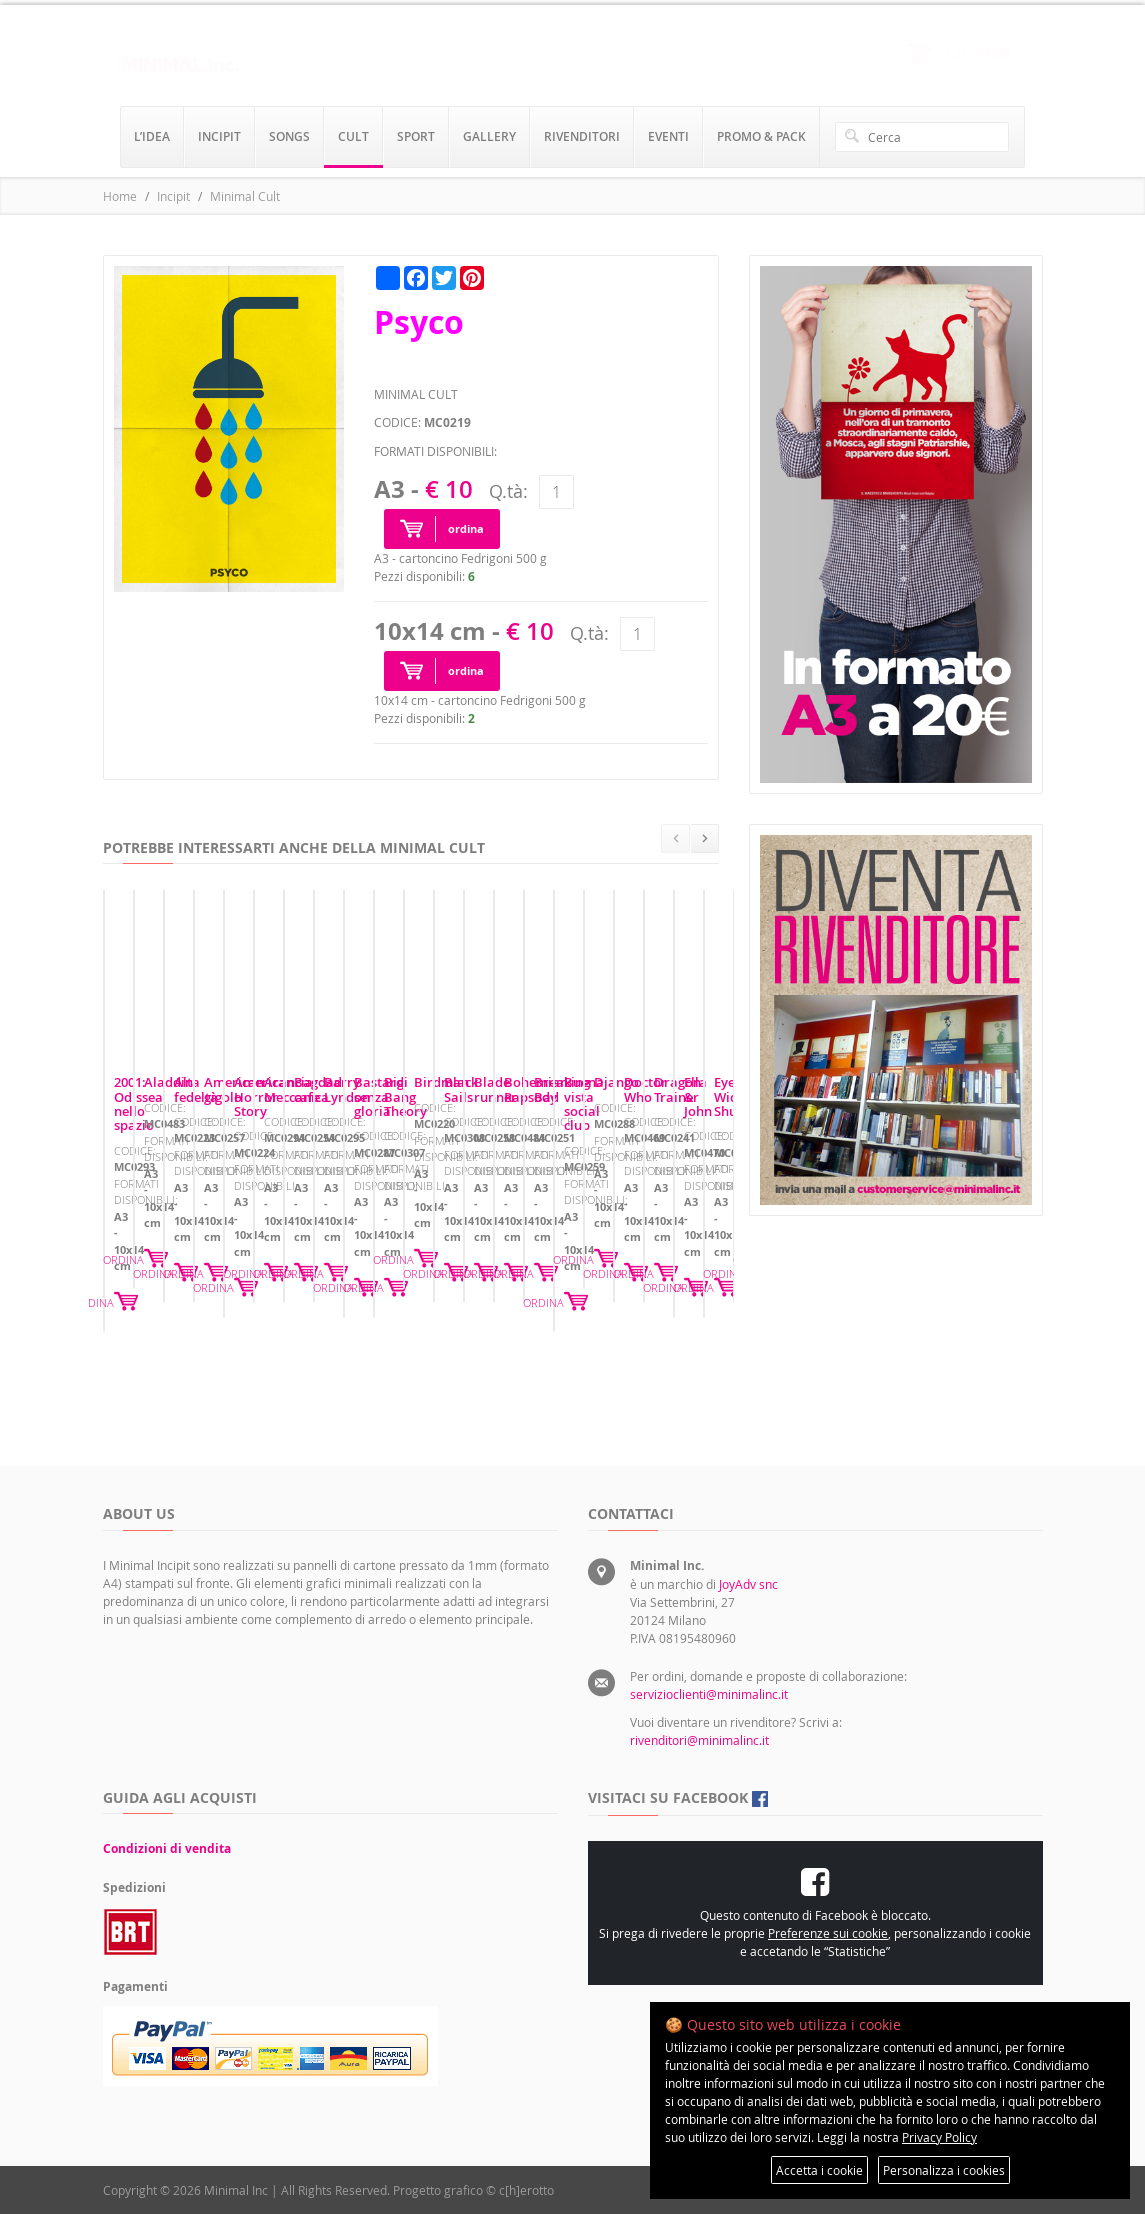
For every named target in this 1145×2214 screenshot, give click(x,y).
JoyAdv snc (748, 1584)
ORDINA (364, 1366)
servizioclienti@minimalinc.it (709, 1694)
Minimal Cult (245, 196)
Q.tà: (508, 491)
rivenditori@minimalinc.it (699, 1740)
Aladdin (461, 1272)
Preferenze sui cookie (828, 1933)
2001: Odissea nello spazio (194, 1272)
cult (353, 136)
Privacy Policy (939, 2137)
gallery (489, 136)
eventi (668, 136)
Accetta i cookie (819, 2170)
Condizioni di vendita (167, 1848)
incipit (219, 136)
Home (120, 196)
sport (416, 136)
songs (289, 136)
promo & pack (761, 136)
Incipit (173, 196)
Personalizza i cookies (944, 2170)
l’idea (152, 136)
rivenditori (582, 136)
